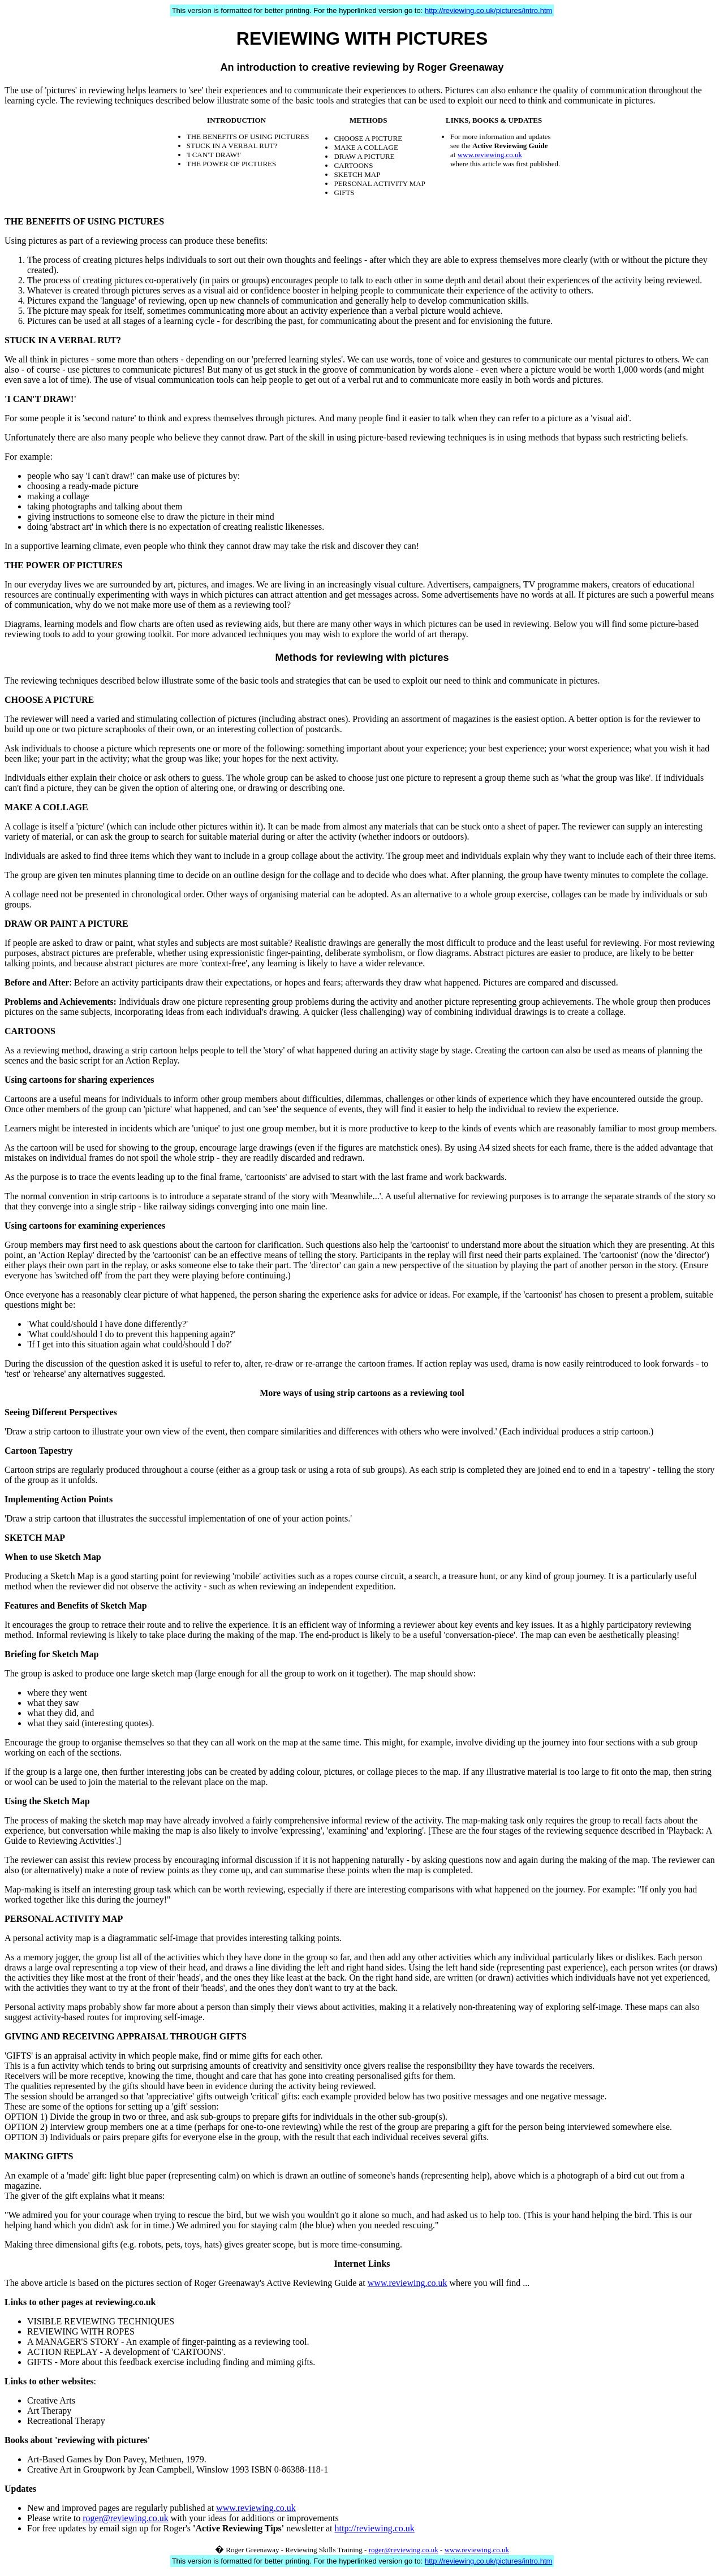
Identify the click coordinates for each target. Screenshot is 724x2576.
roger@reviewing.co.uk (126, 2518)
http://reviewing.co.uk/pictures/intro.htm (488, 10)
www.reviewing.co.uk (490, 154)
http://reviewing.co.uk (375, 2528)
